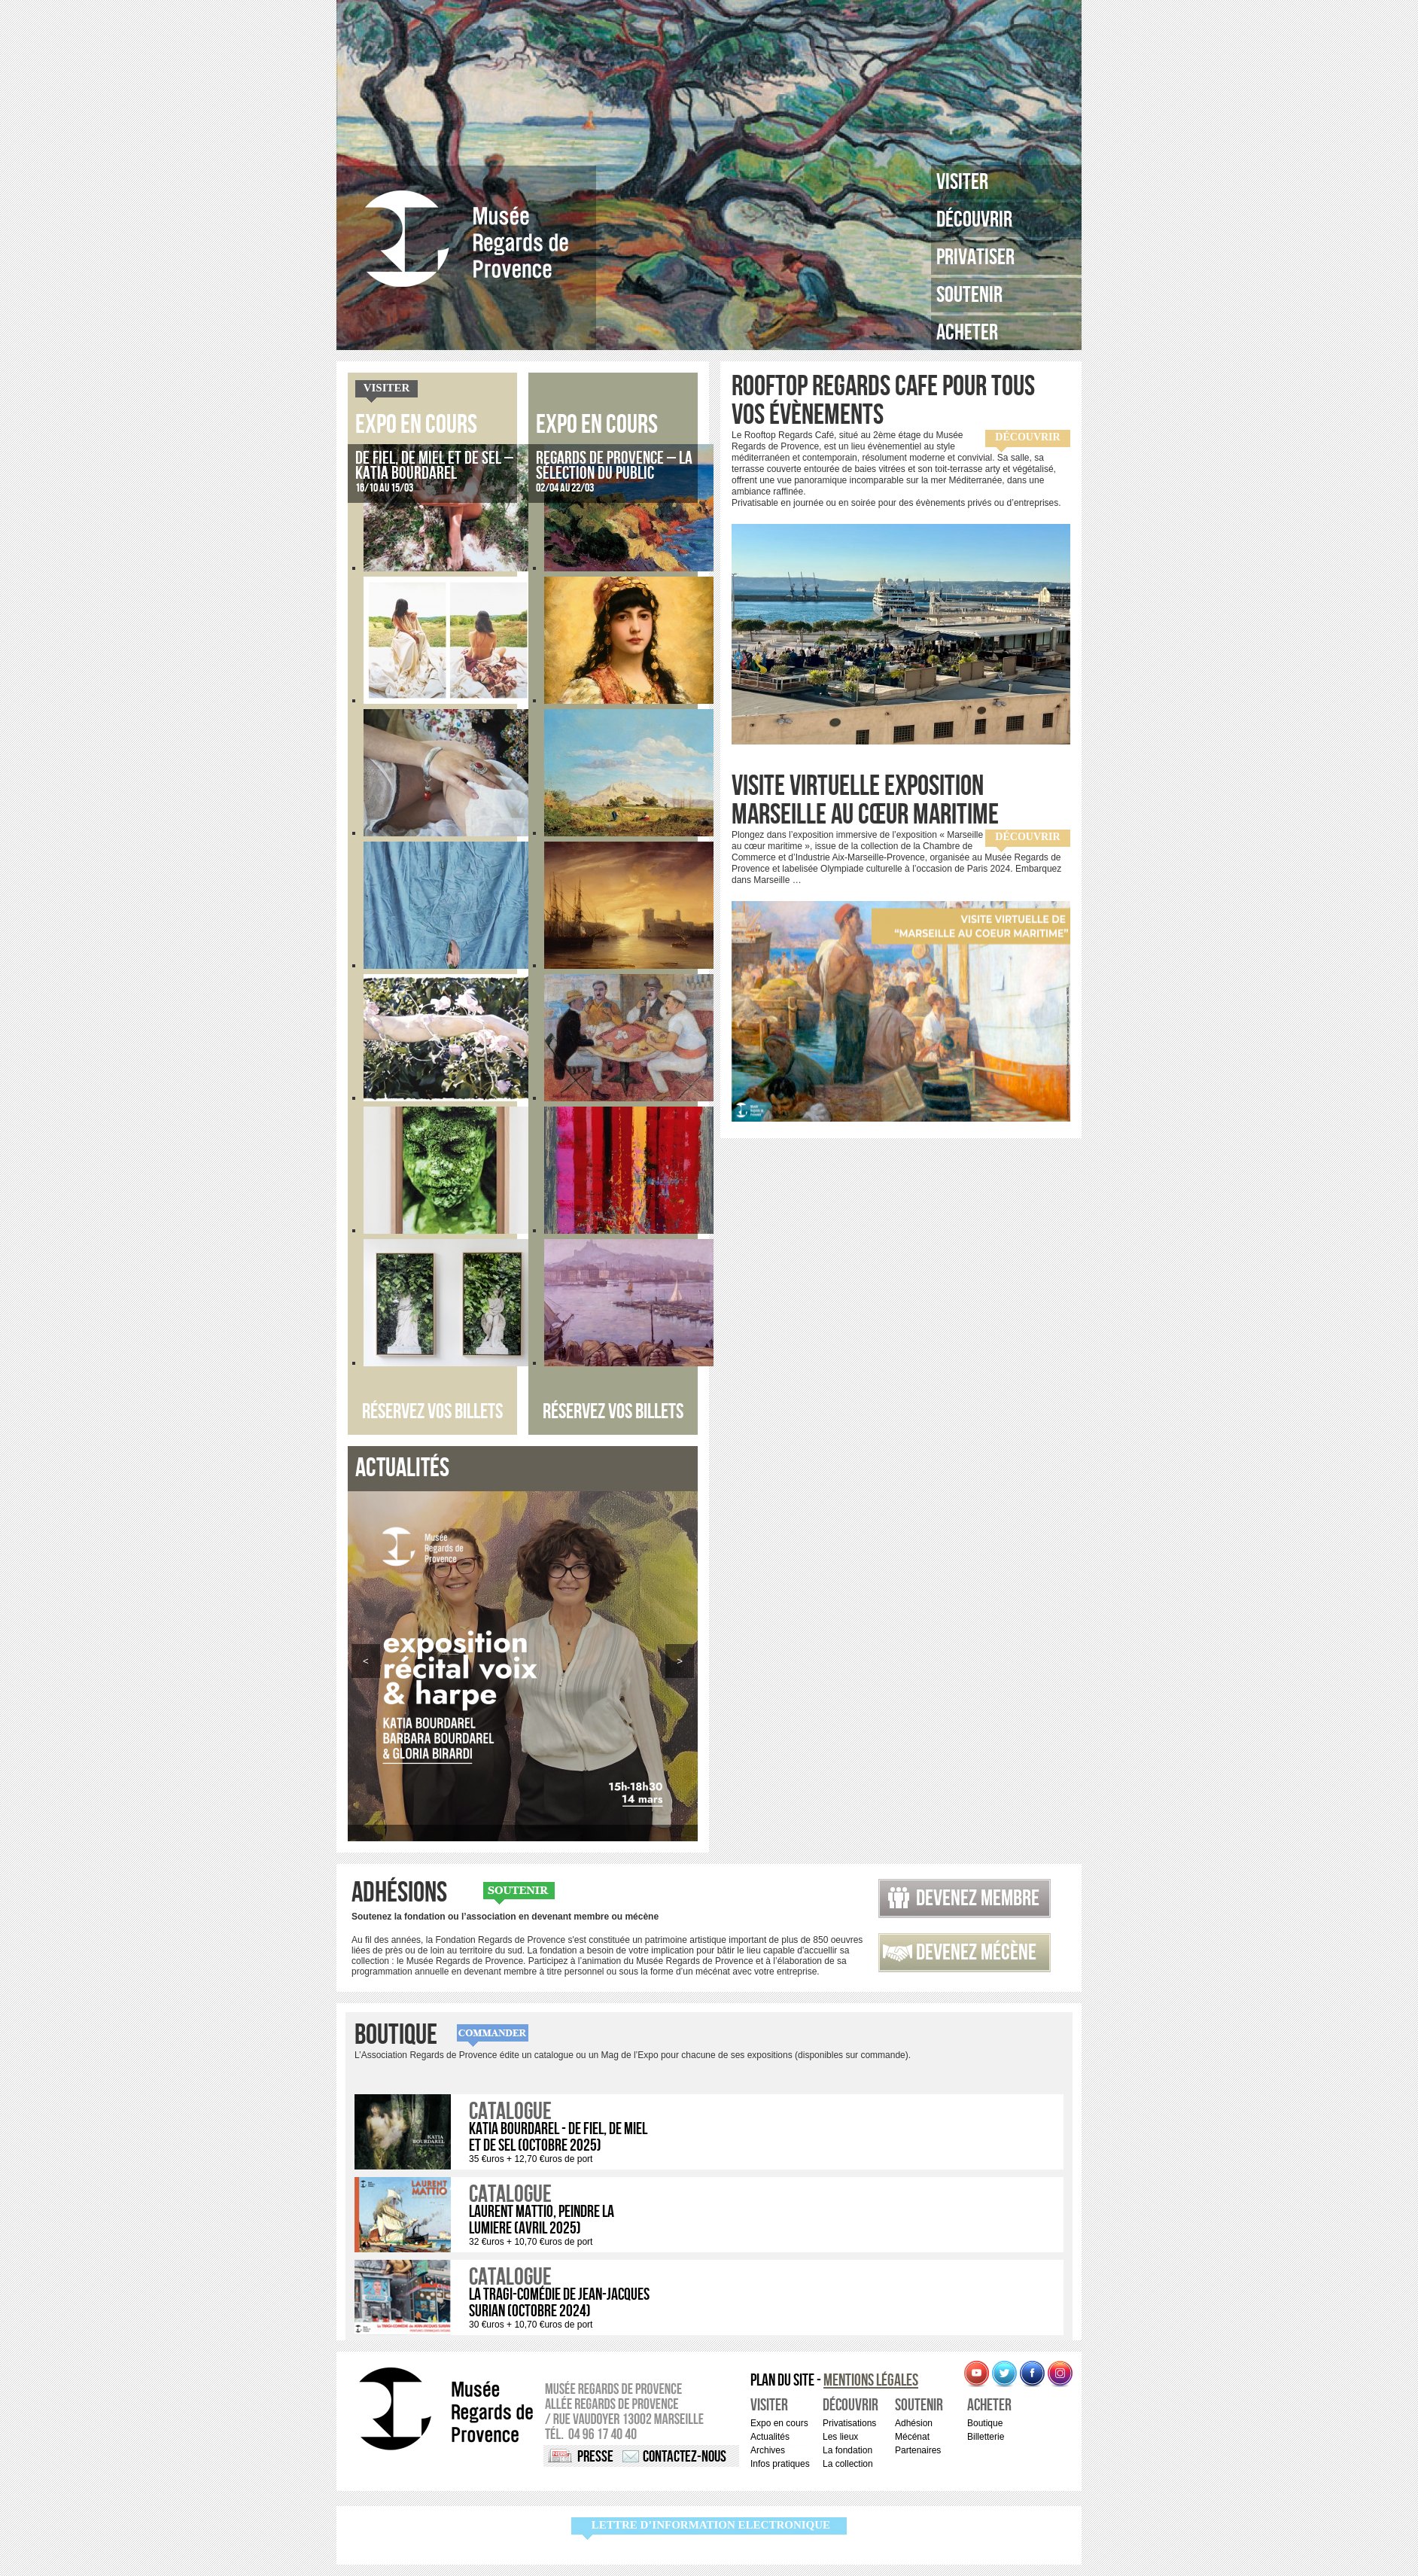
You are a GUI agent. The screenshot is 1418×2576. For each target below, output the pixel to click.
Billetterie (985, 2436)
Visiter (962, 182)
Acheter (967, 332)
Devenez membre (977, 1898)
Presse (595, 2456)
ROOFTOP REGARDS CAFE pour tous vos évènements (883, 401)
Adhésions (399, 1893)
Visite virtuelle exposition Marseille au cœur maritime (865, 801)
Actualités (770, 2436)
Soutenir (969, 295)
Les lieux (840, 2436)
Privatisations (849, 2423)
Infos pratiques (780, 2464)
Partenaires (918, 2450)
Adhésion (914, 2423)
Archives (767, 2450)
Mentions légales (870, 2380)
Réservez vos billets (432, 1411)
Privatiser (975, 257)
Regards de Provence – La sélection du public (614, 465)
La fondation (847, 2450)
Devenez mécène (976, 1952)
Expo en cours (416, 425)
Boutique (395, 2035)
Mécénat (912, 2436)
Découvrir (974, 219)
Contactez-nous (684, 2456)
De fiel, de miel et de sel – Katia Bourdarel (434, 465)
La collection (848, 2464)
